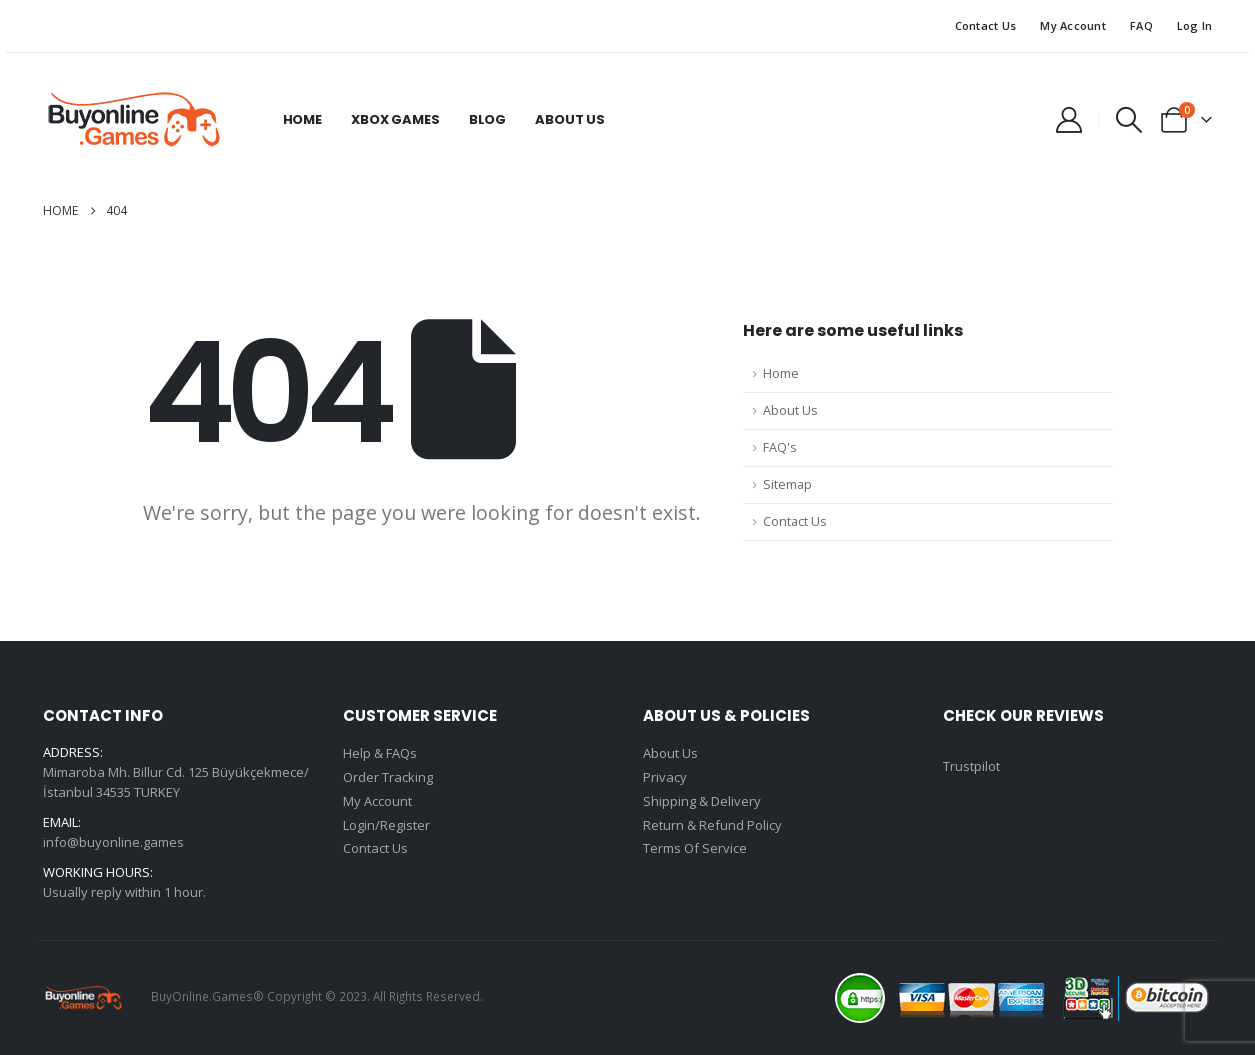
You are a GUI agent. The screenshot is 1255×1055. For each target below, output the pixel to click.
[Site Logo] (133, 120)
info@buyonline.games (113, 842)
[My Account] (1068, 120)
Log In (1195, 25)
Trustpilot (971, 766)
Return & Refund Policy (712, 826)
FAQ (1141, 25)
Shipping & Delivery (702, 802)
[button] (1128, 120)
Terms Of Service (695, 850)
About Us (570, 119)
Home (302, 119)
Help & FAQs (380, 754)
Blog (487, 119)
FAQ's (780, 447)
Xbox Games (395, 119)
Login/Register (386, 826)
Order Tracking (388, 778)
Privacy (665, 778)
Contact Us (986, 25)
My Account (1073, 25)
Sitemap (787, 484)
